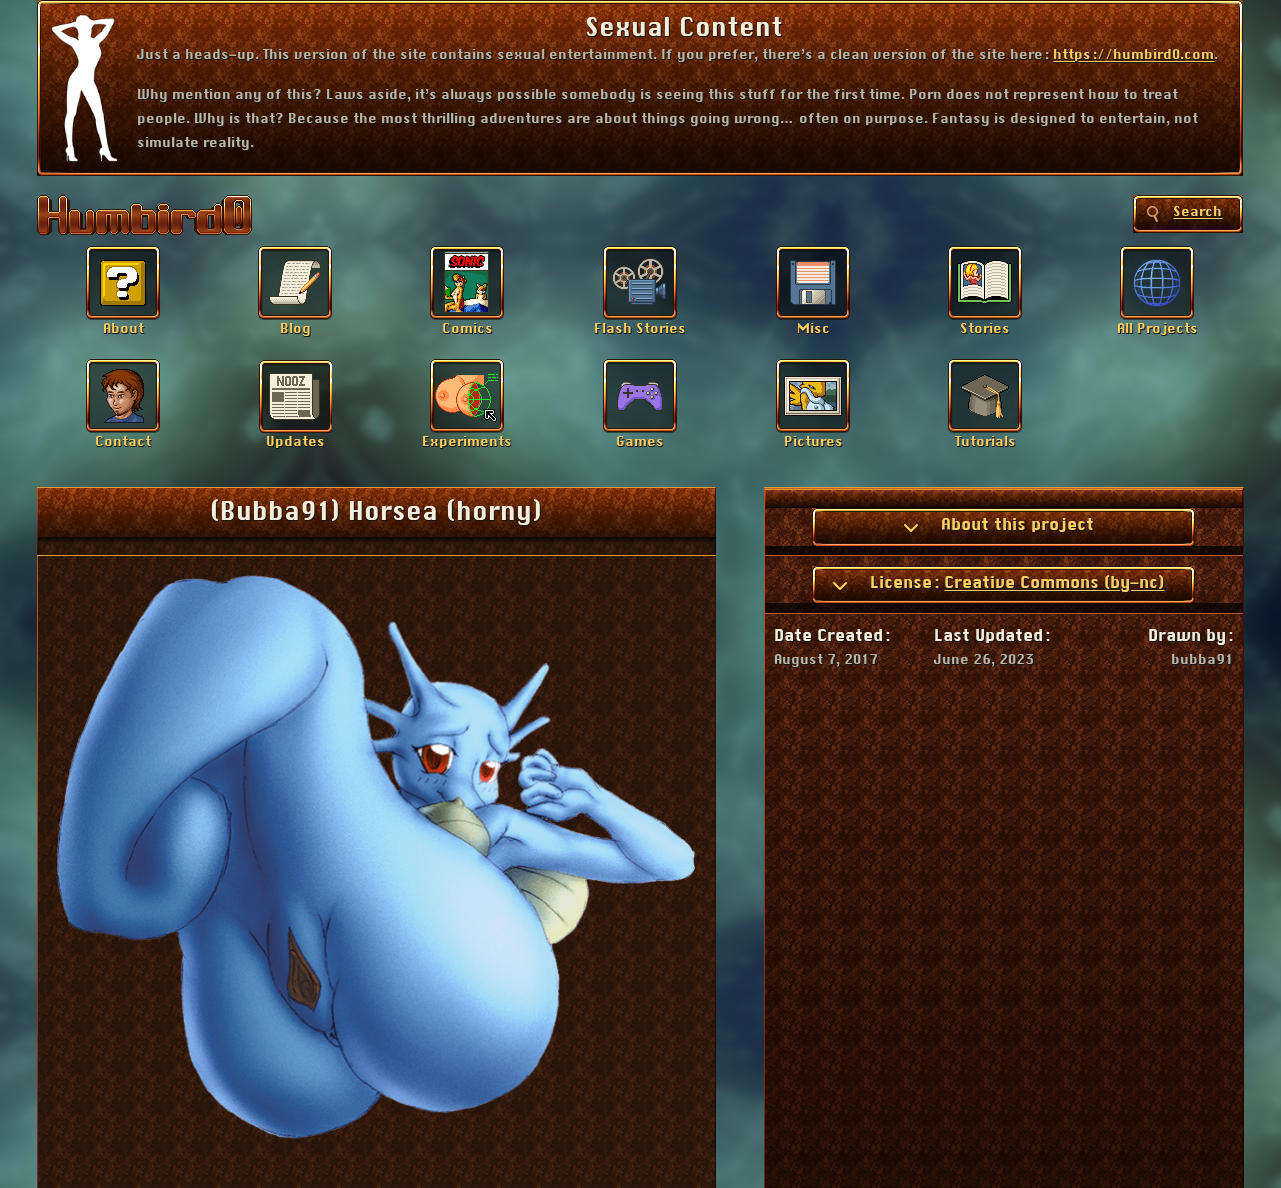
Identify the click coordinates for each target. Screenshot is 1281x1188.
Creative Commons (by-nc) (1054, 583)
